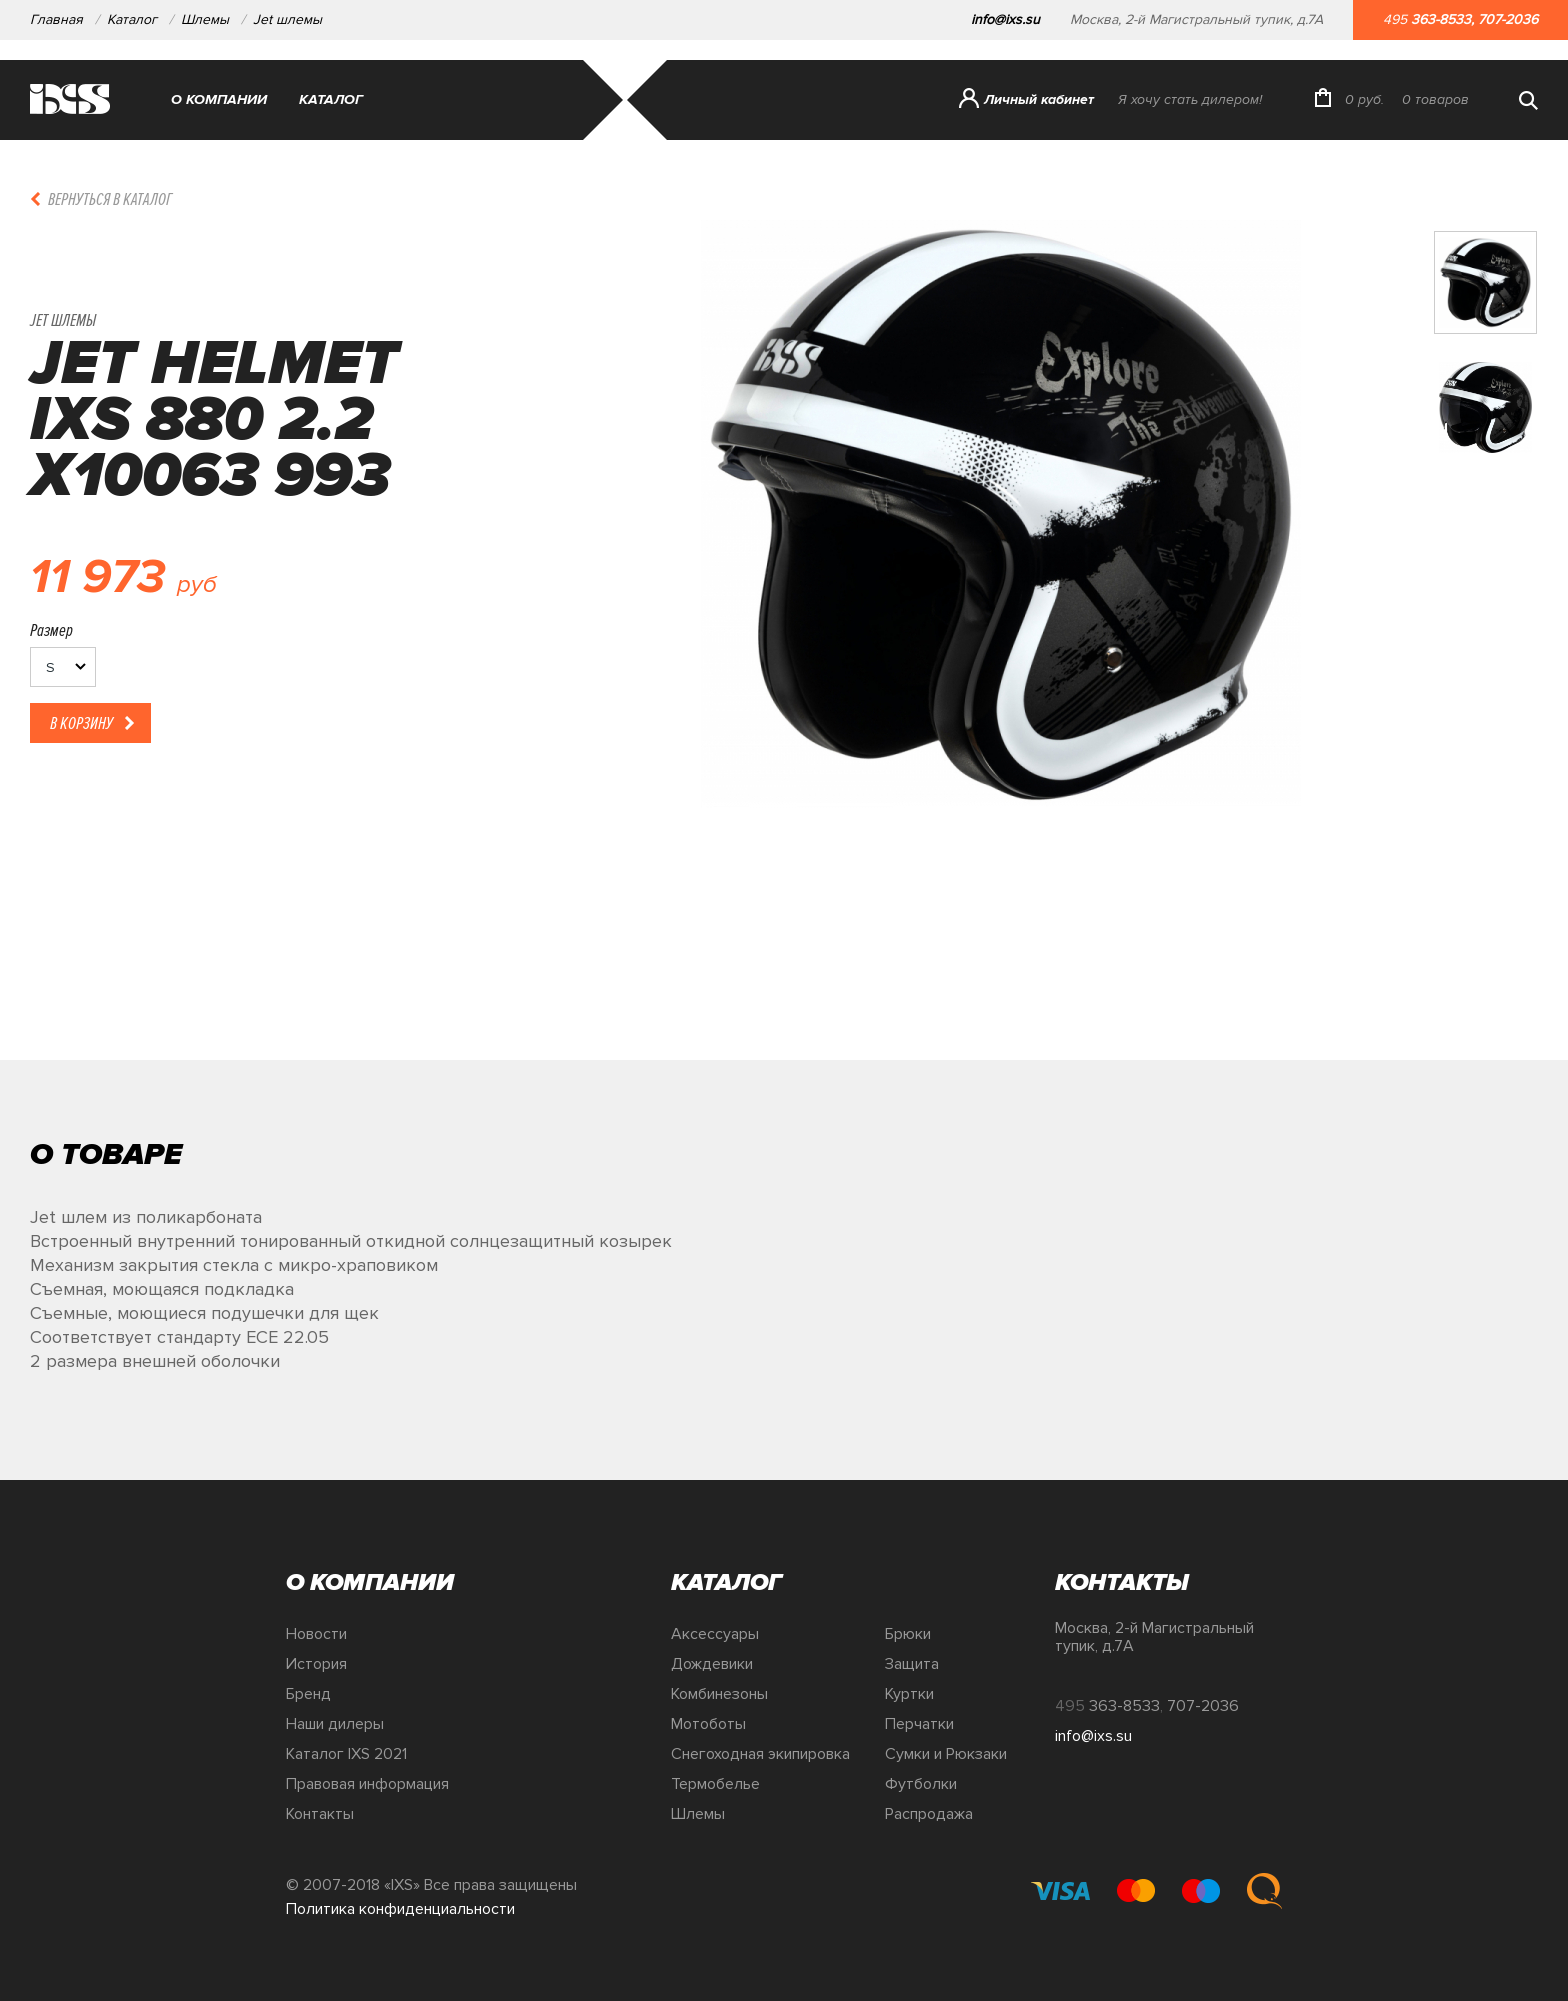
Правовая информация (367, 1784)
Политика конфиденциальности (400, 1909)
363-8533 (1441, 19)
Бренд (308, 1694)
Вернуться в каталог (110, 199)
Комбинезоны (719, 1694)
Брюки (908, 1634)
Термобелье (715, 1784)
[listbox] (63, 667)
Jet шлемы (287, 19)
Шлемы (205, 19)
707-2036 (1508, 19)
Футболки (921, 1784)
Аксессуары (715, 1634)
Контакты (320, 1814)
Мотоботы (708, 1724)
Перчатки (919, 1724)
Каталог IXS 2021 (346, 1754)
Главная (56, 19)
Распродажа (929, 1814)
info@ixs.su (1005, 19)
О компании (219, 99)
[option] (1001, 640)
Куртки (909, 1694)
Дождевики (712, 1664)
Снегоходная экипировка (760, 1754)
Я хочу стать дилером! (1190, 99)
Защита (912, 1664)
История (316, 1664)
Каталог (132, 19)
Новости (316, 1634)
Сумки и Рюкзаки (946, 1754)
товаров (1435, 99)
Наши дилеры (335, 1724)
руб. (1364, 99)
